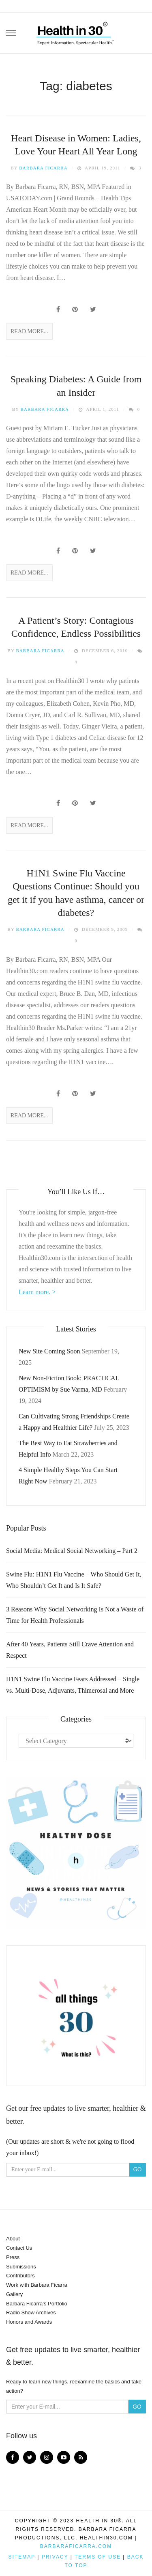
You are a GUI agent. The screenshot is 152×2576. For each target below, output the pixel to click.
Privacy (55, 2557)
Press (12, 2257)
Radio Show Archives (31, 2312)
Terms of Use (98, 2557)
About (13, 2239)
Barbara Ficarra (43, 167)
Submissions (21, 2267)
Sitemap (22, 2557)
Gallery (14, 2294)
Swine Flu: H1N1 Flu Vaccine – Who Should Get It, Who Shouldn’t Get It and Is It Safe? (73, 1580)
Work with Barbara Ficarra (36, 2285)
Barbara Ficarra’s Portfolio (36, 2304)
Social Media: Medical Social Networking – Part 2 (71, 1550)
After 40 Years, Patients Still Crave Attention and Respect (70, 1650)
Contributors (20, 2275)
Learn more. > (37, 1291)
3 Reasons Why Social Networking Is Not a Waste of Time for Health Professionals (74, 1615)
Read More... (29, 331)
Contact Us (19, 2248)
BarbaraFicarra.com (76, 2546)
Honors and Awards (29, 2322)
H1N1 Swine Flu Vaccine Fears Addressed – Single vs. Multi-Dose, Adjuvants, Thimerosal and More (72, 1685)
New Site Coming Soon (49, 1351)
